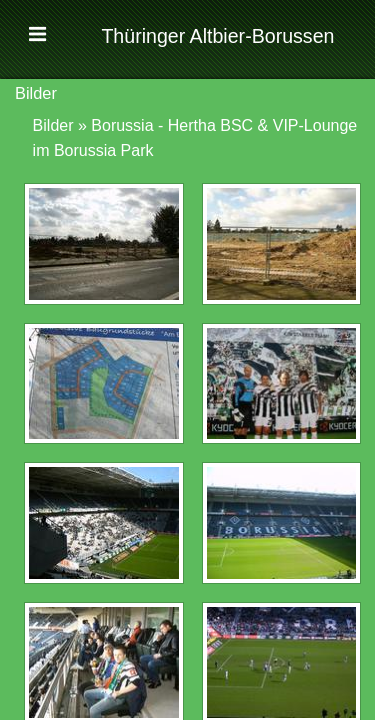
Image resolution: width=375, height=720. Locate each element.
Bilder (53, 125)
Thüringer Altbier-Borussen (217, 36)
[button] (39, 38)
